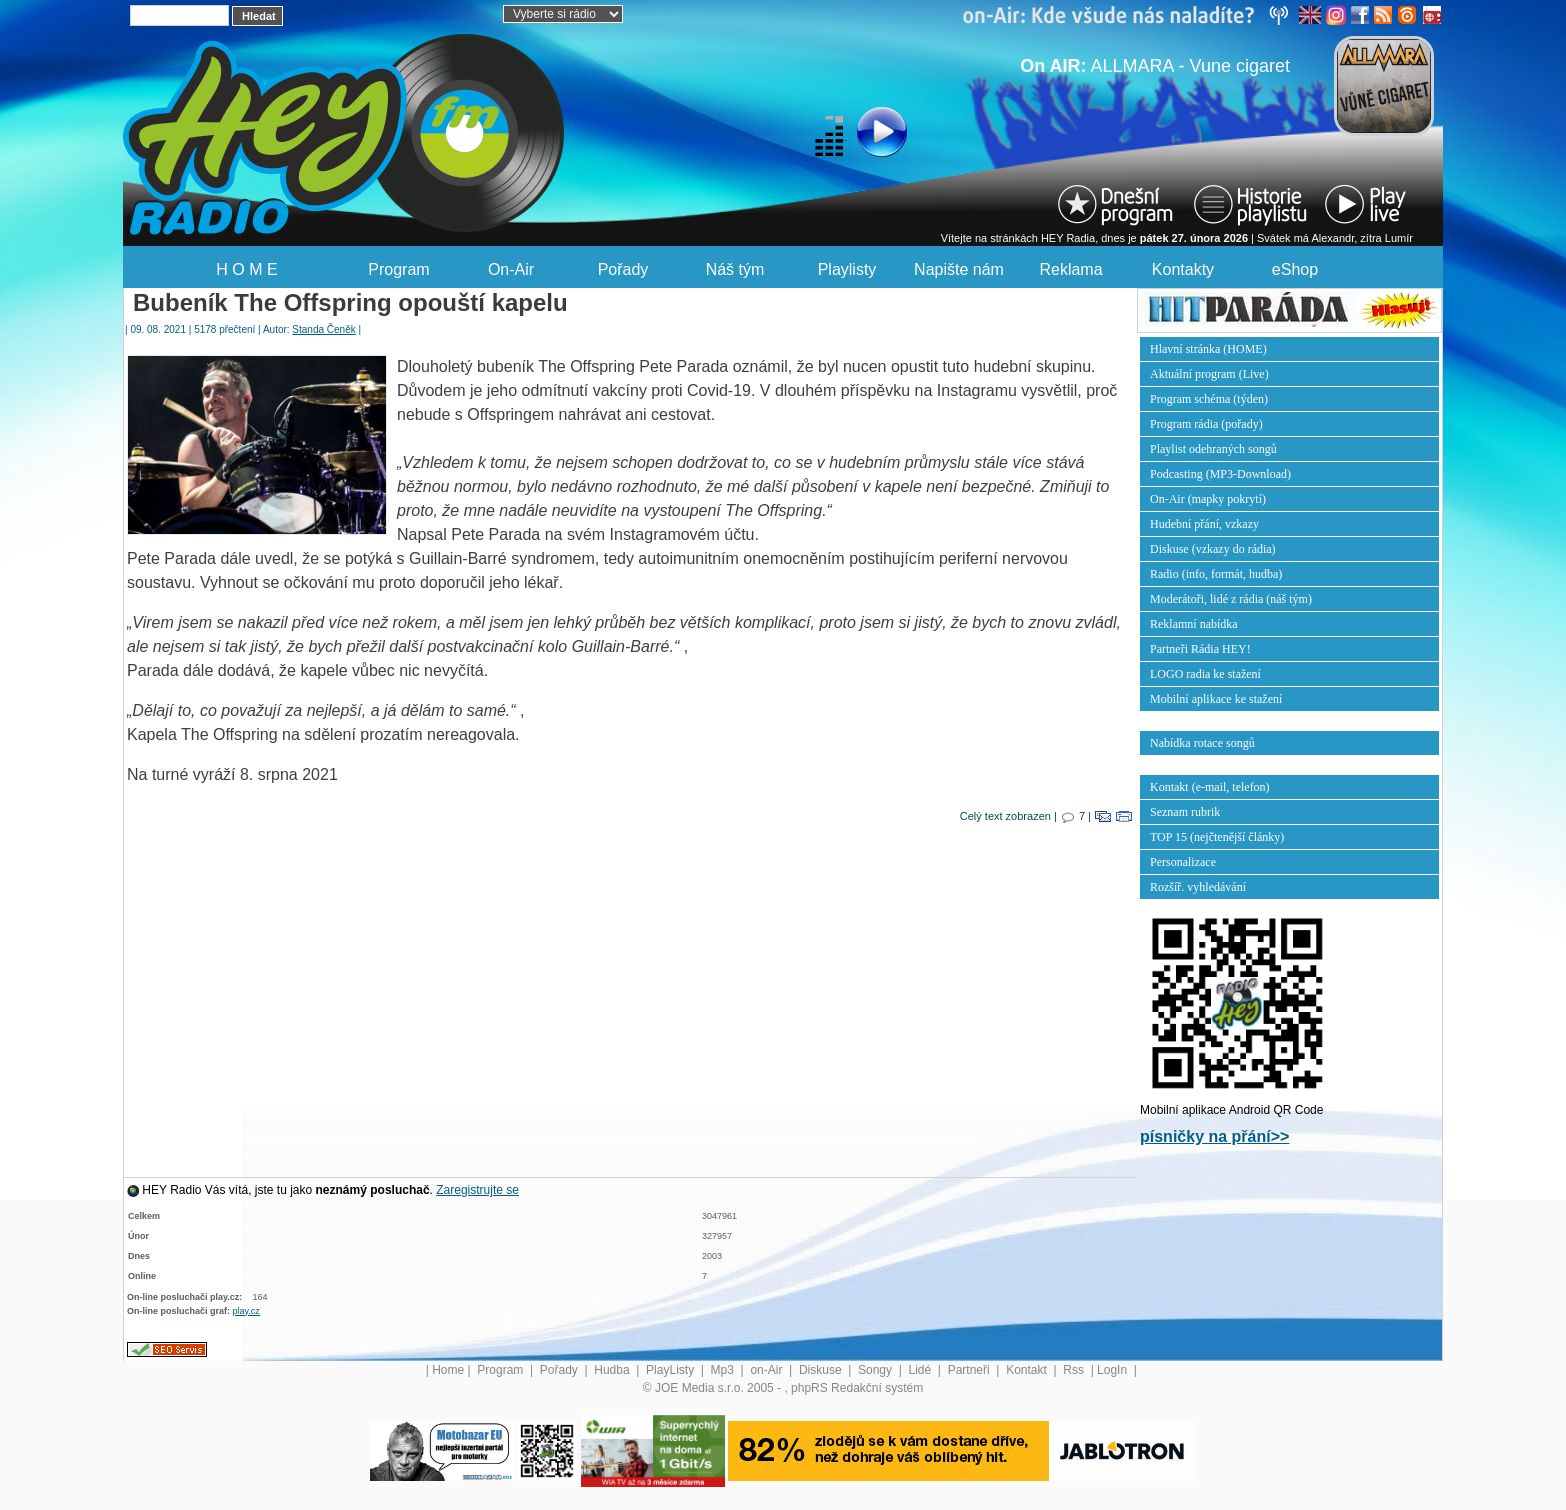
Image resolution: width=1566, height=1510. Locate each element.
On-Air (511, 269)
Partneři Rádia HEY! (1200, 649)
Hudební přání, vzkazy (1204, 524)
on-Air (767, 1370)
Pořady (623, 269)
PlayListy (671, 1370)
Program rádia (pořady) (1206, 424)
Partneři (970, 1370)
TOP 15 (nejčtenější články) (1217, 837)
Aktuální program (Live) (1209, 374)
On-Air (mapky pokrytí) (1208, 499)
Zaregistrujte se (477, 1190)
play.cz (246, 1311)
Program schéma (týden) (1209, 399)
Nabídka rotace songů (1202, 743)
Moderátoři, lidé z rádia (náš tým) (1231, 599)
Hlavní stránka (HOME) (1208, 349)
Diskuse (822, 1370)
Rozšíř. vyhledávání (1198, 887)
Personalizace (1183, 862)
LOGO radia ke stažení (1205, 674)
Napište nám (959, 269)
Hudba (613, 1370)
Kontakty (1183, 269)
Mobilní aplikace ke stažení (1216, 699)
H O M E (246, 269)
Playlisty (847, 269)
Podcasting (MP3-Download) (1220, 474)
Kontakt (1028, 1370)
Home (448, 1370)
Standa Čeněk (323, 329)
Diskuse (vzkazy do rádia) (1213, 549)
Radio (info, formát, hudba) (1216, 574)
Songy (876, 1370)
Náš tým (735, 269)
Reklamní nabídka (1194, 624)
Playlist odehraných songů (1213, 449)
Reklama (1070, 269)
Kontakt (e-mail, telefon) (1210, 787)
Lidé (922, 1370)
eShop (1295, 269)
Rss (1075, 1370)
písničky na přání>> (1214, 1136)
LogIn (1113, 1370)
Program (398, 269)
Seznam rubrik (1185, 812)
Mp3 (724, 1370)
